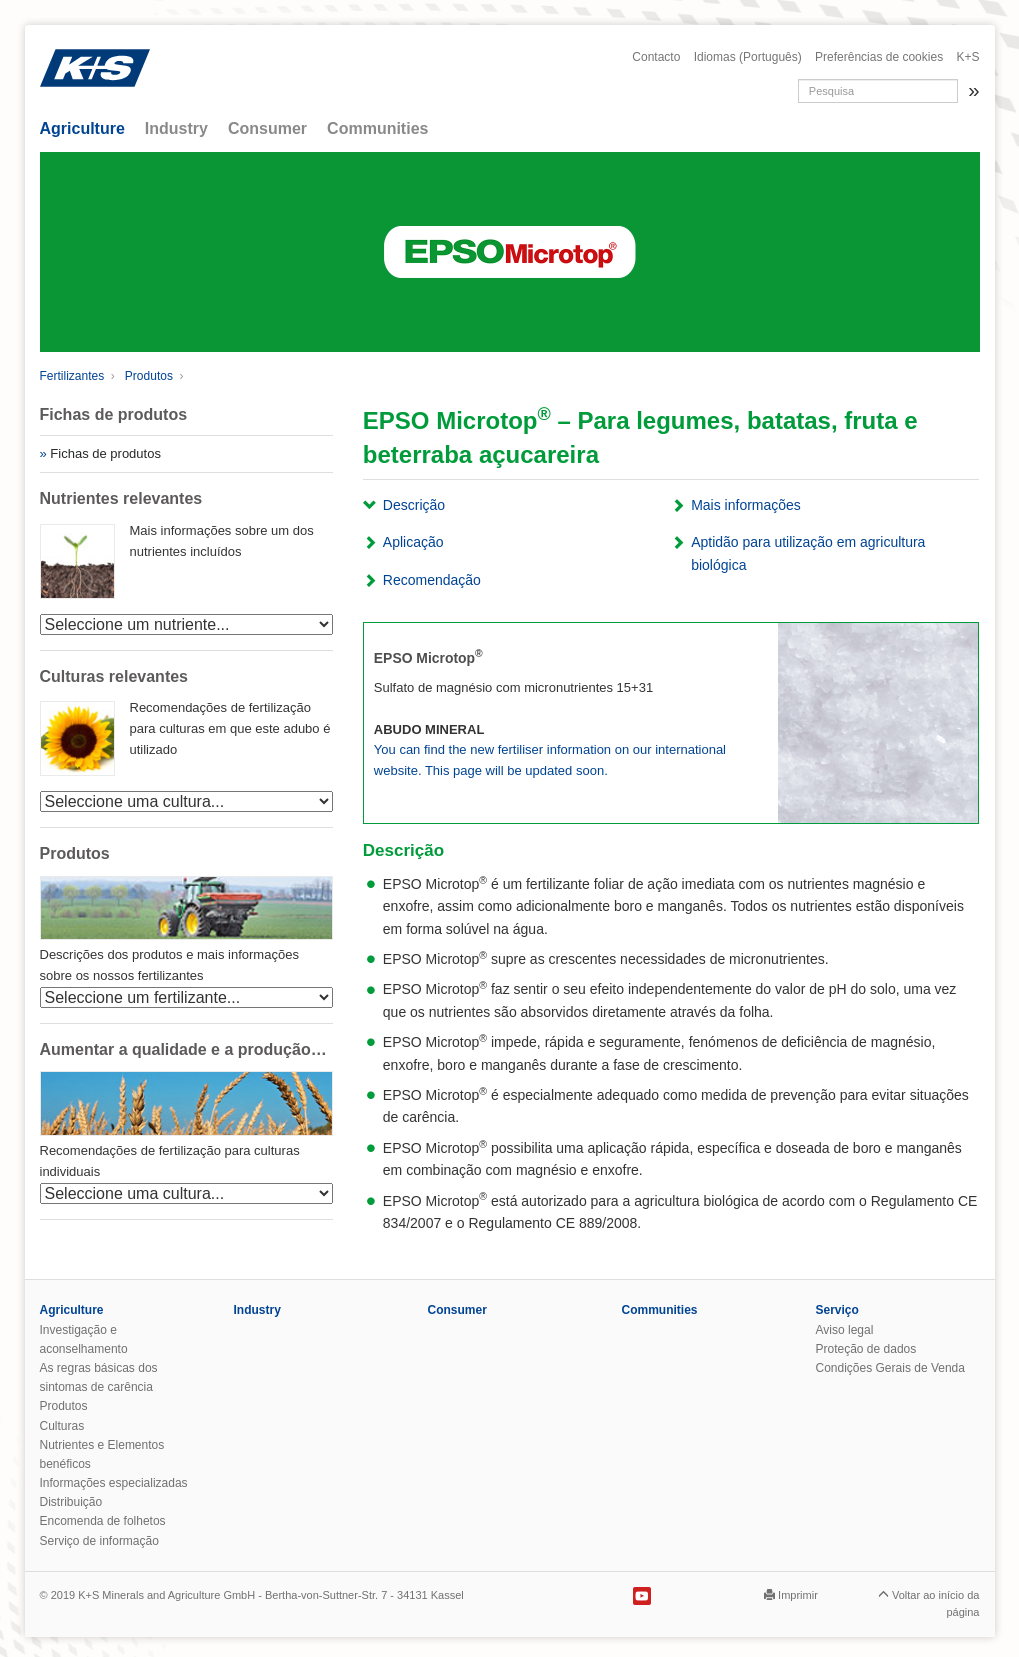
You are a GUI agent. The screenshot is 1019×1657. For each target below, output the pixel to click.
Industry (257, 1310)
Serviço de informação (99, 1541)
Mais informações (746, 505)
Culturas (62, 1426)
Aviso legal (845, 1330)
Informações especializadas (114, 1483)
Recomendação (432, 580)
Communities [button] (377, 128)
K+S (967, 57)
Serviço (837, 1310)
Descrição (414, 505)
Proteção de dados (866, 1349)
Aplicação (413, 542)
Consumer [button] (267, 128)
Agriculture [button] (82, 128)
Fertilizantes (72, 376)
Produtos (149, 376)
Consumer (457, 1310)
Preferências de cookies (879, 57)
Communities (660, 1310)
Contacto (656, 57)
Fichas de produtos (105, 453)
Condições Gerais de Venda (890, 1368)
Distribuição (71, 1502)
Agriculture (72, 1310)
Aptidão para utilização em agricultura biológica (808, 553)
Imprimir (798, 1595)
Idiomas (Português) (748, 57)
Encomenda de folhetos (103, 1521)
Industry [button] (176, 128)
